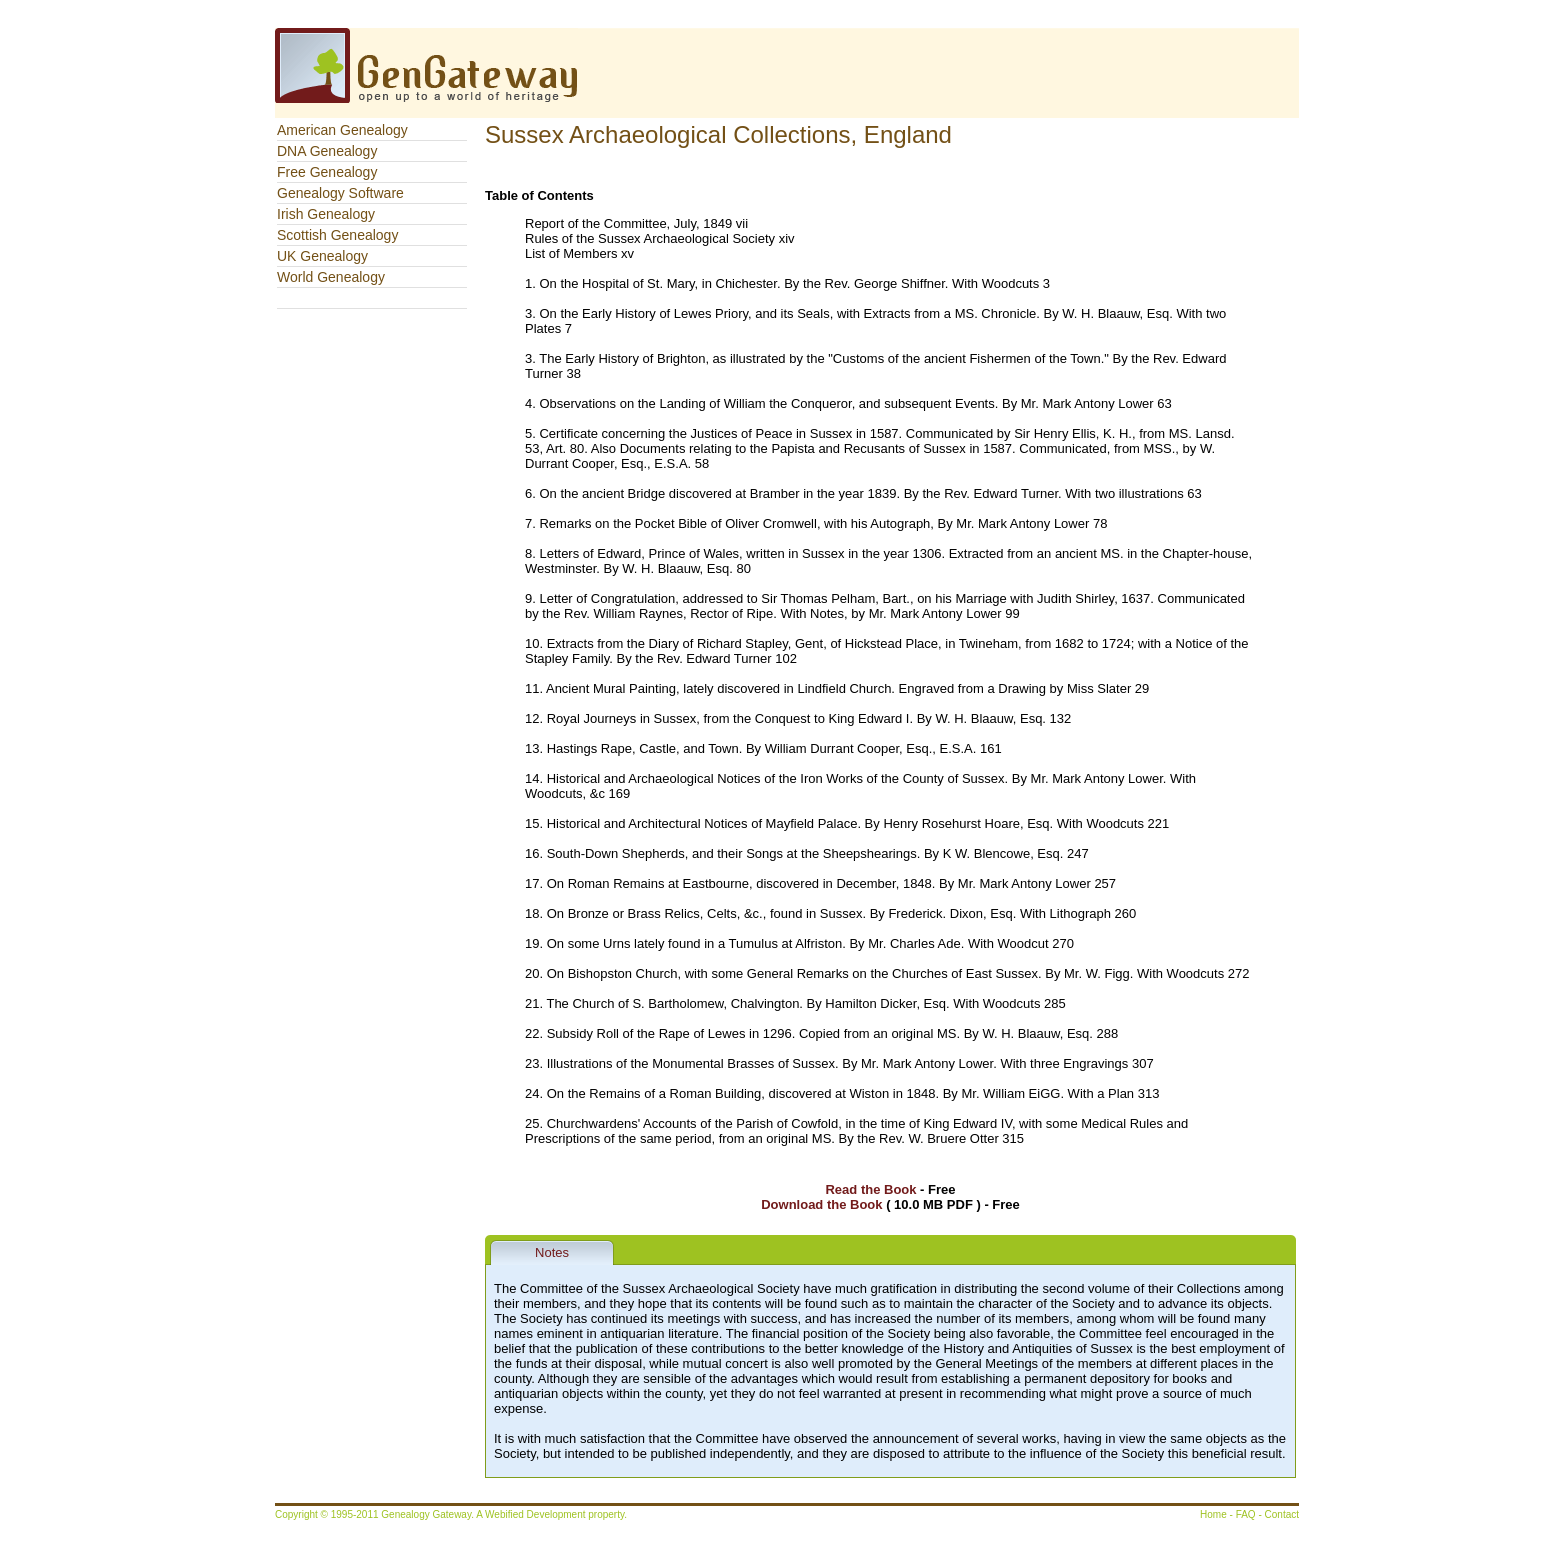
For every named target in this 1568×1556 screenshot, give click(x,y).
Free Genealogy (327, 172)
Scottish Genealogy (337, 235)
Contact (1282, 1514)
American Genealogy (342, 130)
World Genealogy (331, 277)
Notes (552, 1252)
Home (1213, 1514)
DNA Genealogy (327, 151)
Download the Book (821, 1204)
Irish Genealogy (326, 214)
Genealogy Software (340, 193)
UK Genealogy (322, 256)
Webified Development (536, 1514)
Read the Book (870, 1189)
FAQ (1246, 1514)
